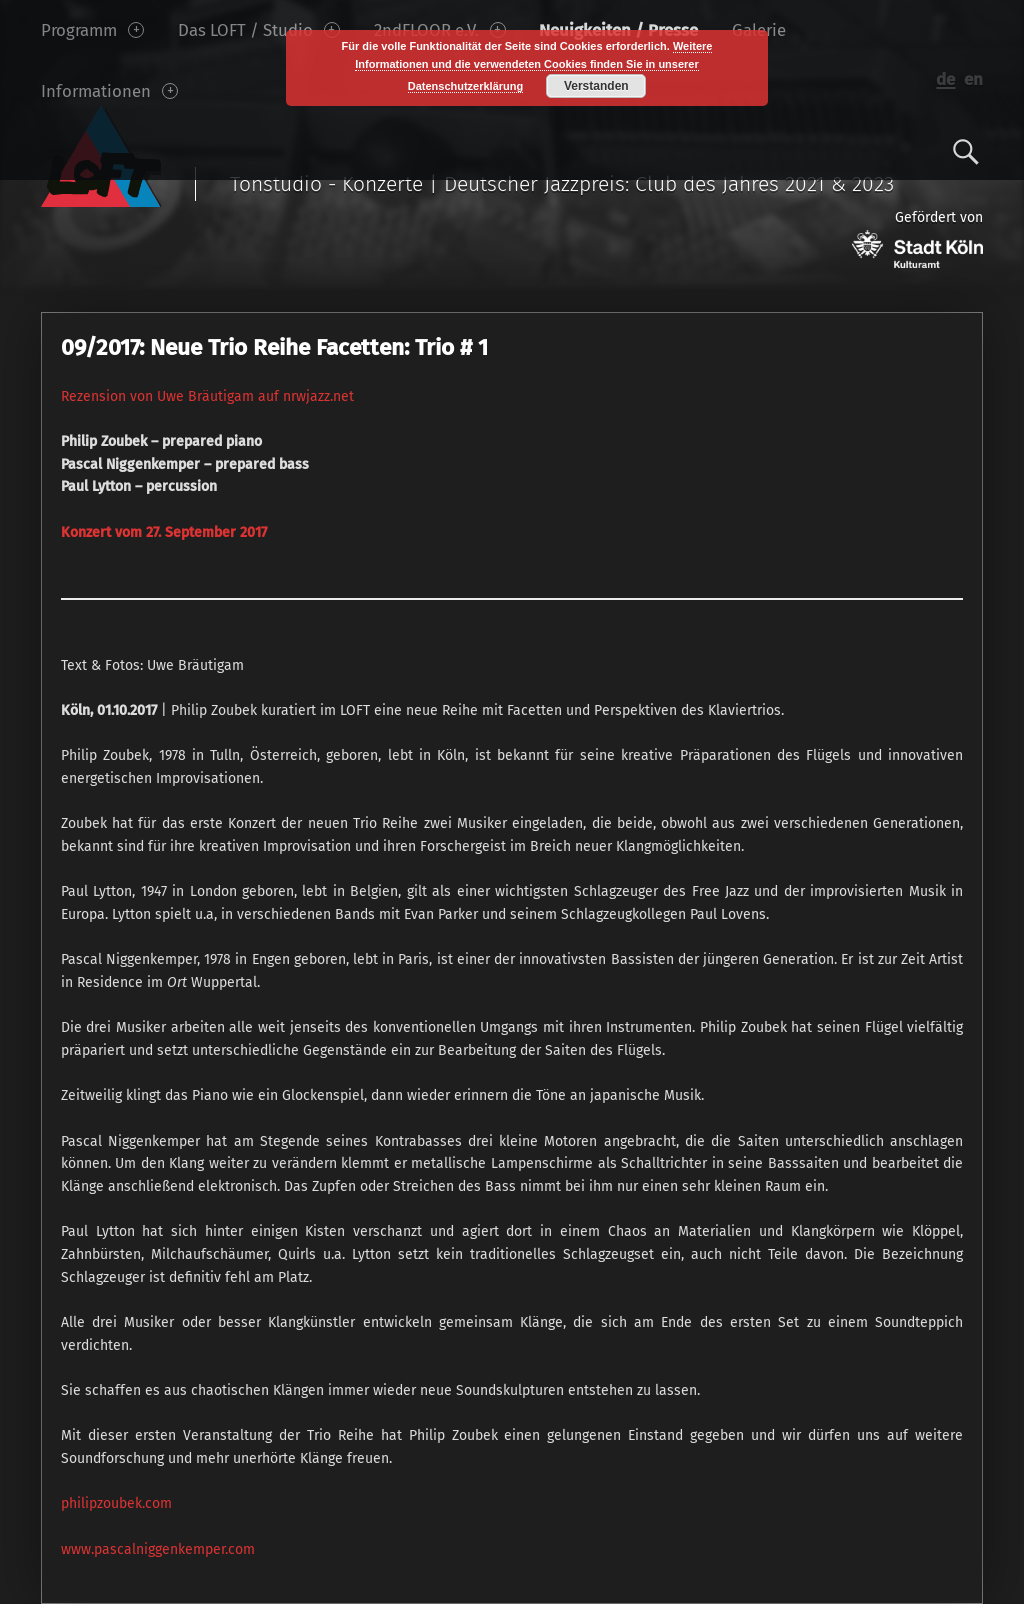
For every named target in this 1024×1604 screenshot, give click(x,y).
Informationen (109, 91)
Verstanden (596, 86)
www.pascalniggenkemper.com (158, 1549)
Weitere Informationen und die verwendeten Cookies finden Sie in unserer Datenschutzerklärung (533, 66)
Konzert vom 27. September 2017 (164, 532)
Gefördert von (917, 238)
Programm (92, 30)
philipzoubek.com (116, 1503)
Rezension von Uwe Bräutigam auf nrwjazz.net (207, 396)
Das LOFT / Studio (259, 30)
